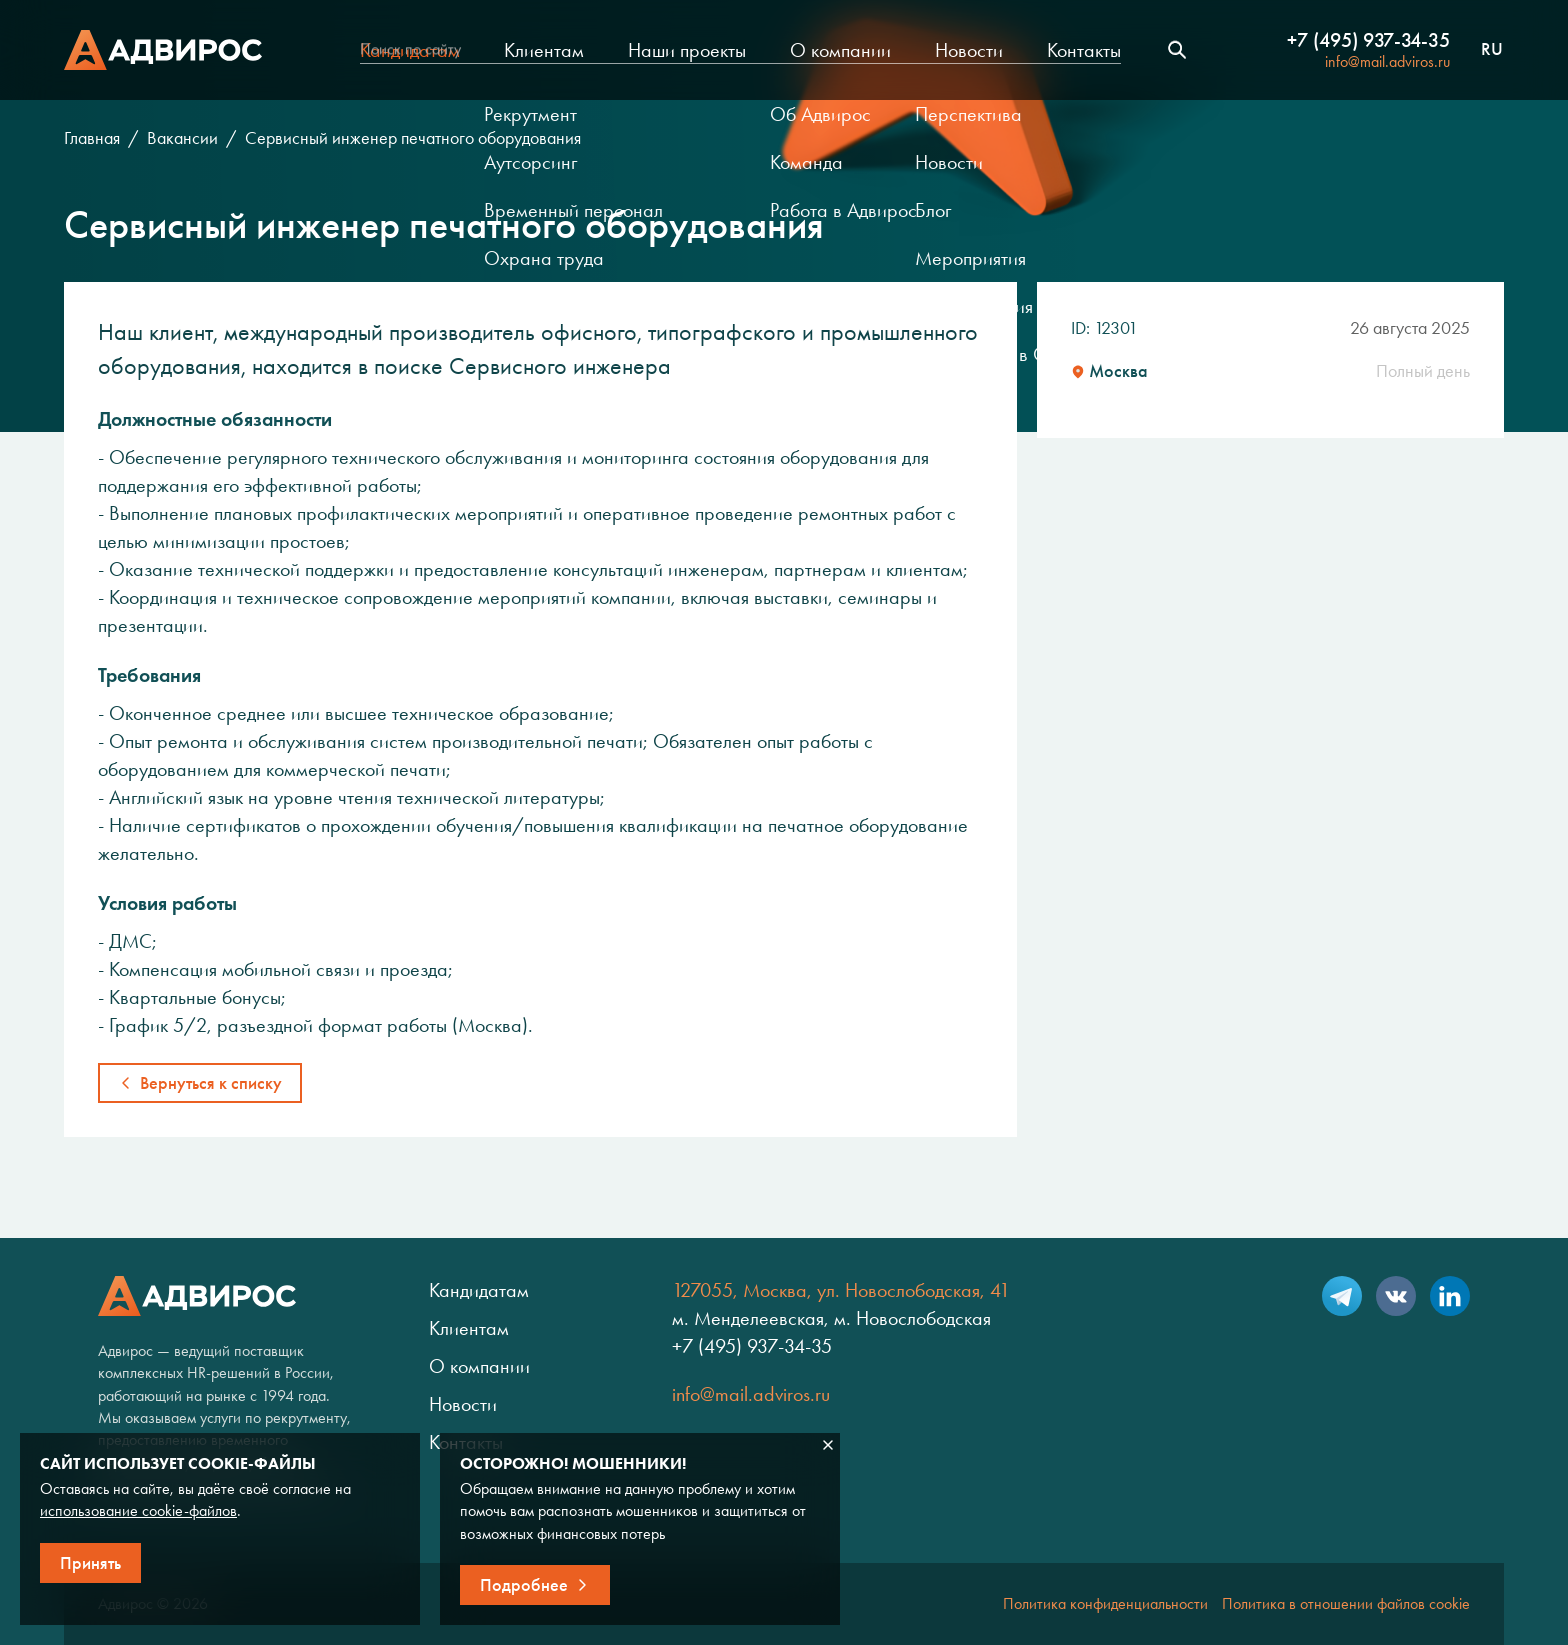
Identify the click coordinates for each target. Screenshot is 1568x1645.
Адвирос (163, 50)
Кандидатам (410, 50)
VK (1396, 1296)
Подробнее (524, 1585)
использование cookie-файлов (138, 1510)
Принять (90, 1563)
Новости (969, 50)
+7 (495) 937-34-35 (1368, 40)
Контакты (1084, 50)
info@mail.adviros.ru (1387, 61)
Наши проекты (687, 50)
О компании (840, 50)
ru (1492, 50)
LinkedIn (1450, 1296)
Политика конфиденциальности (1105, 1603)
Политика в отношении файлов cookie (1346, 1603)
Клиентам (544, 50)
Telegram (1342, 1296)
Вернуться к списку (211, 1083)
